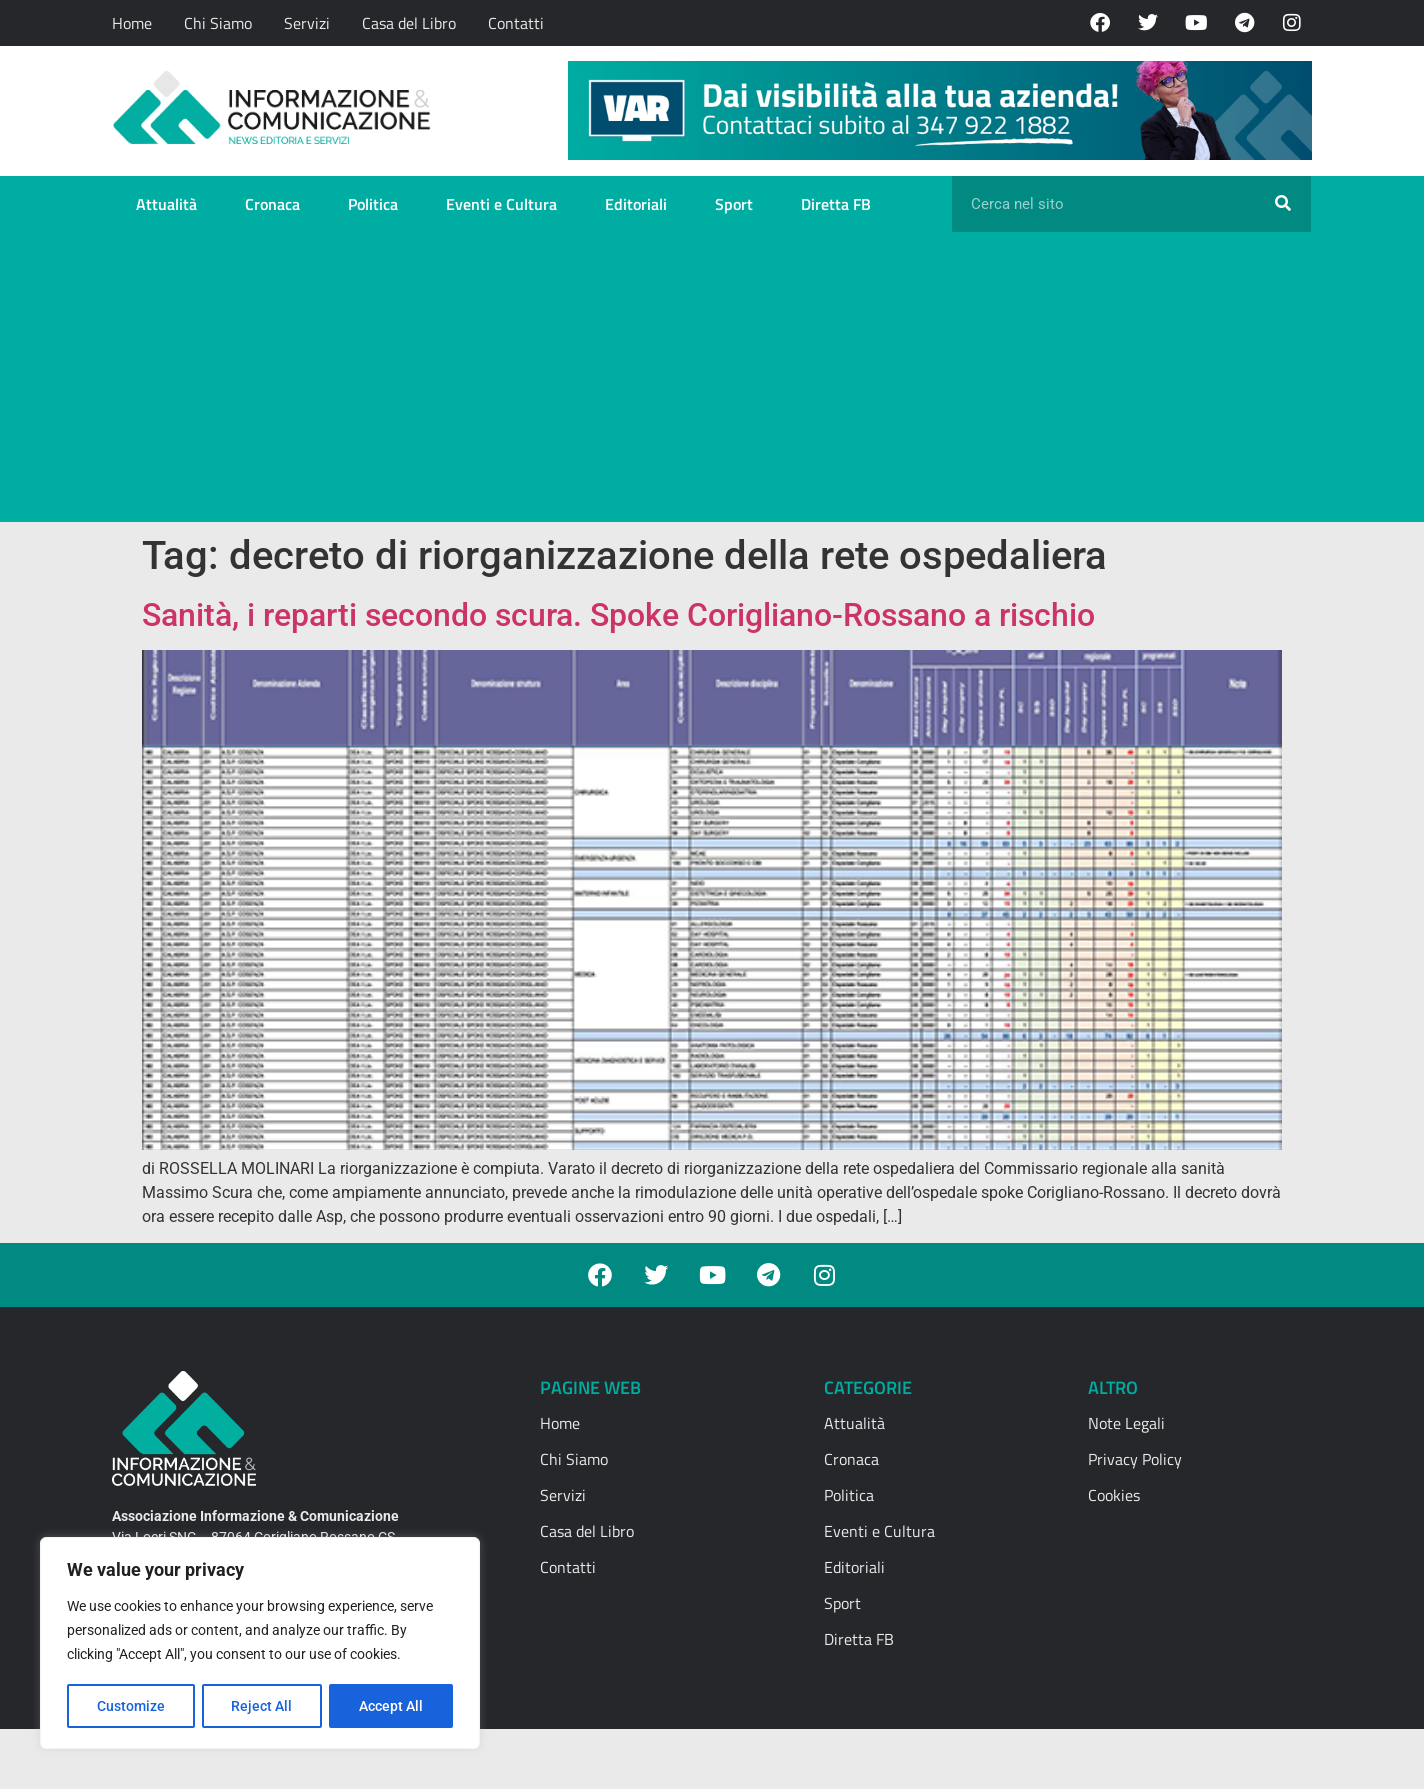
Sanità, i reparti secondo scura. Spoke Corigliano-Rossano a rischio (618, 615)
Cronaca (272, 204)
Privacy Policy (1135, 1459)
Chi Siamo (218, 23)
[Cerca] (1283, 204)
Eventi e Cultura (501, 204)
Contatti (516, 23)
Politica (373, 204)
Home (132, 23)
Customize (131, 1706)
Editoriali (636, 204)
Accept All (392, 1706)
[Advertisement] (712, 382)
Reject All (262, 1706)
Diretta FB (836, 204)
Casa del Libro (409, 23)
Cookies (1114, 1495)
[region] (260, 1644)
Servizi (307, 23)
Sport (734, 204)
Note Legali (1126, 1423)
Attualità (166, 204)
